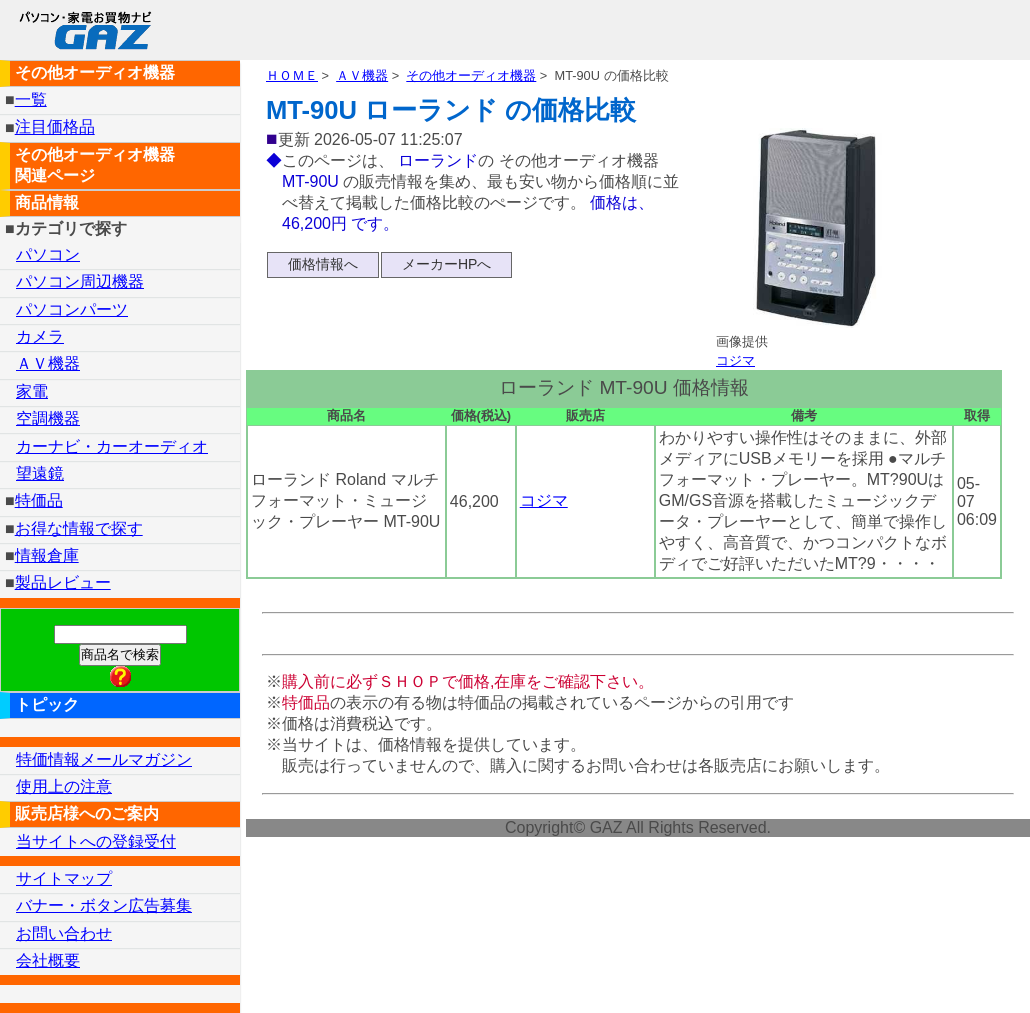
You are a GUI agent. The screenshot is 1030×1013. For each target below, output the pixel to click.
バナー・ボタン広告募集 (104, 905)
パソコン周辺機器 (80, 281)
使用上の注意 (64, 786)
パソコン (48, 254)
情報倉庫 (47, 555)
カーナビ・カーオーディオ (112, 446)
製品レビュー (63, 582)
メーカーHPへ (446, 264)
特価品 (39, 500)
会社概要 (48, 960)
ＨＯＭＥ (292, 75)
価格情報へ (323, 264)
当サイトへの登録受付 (96, 841)
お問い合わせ (64, 933)
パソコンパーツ (72, 309)
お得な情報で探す (79, 528)
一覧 (31, 99)
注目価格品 (55, 127)
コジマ (735, 360)
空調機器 (48, 418)
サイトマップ (64, 878)
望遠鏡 (40, 473)
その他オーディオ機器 (471, 75)
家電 (32, 391)
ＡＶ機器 (362, 75)
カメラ (40, 336)
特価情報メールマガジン (104, 759)
